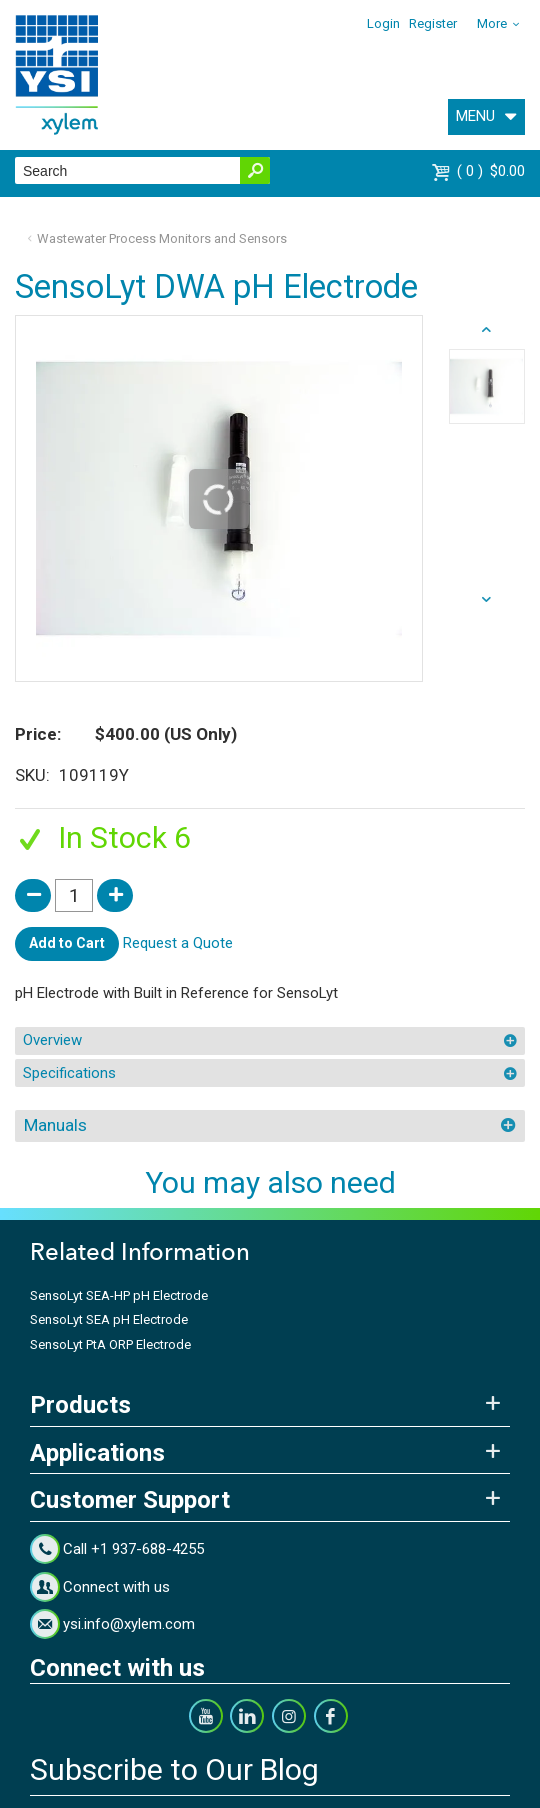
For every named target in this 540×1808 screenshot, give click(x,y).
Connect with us (116, 1587)
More (492, 23)
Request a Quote (178, 943)
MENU (475, 116)
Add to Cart (67, 943)
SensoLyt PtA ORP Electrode (110, 1344)
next (487, 330)
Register (433, 23)
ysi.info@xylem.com (129, 1624)
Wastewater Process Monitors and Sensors (162, 238)
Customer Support (130, 1500)
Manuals (55, 1125)
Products (80, 1405)
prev (487, 600)
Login (383, 23)
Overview (52, 1040)
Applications (97, 1453)
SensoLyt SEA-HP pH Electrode (119, 1295)
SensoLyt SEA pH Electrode (109, 1319)
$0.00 (491, 171)
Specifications (69, 1073)
